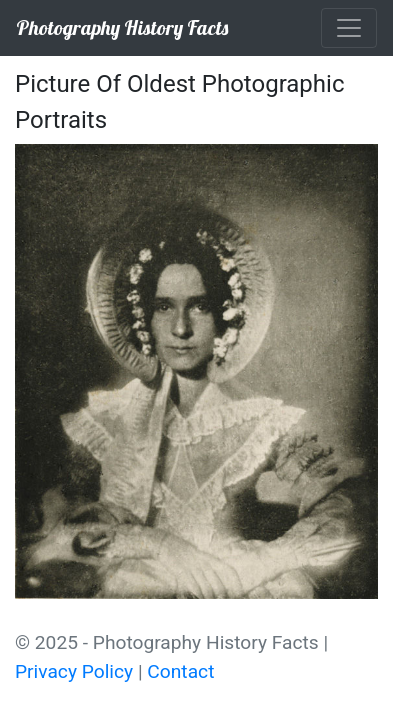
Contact (180, 671)
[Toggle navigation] (349, 28)
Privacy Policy (74, 671)
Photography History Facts (122, 27)
